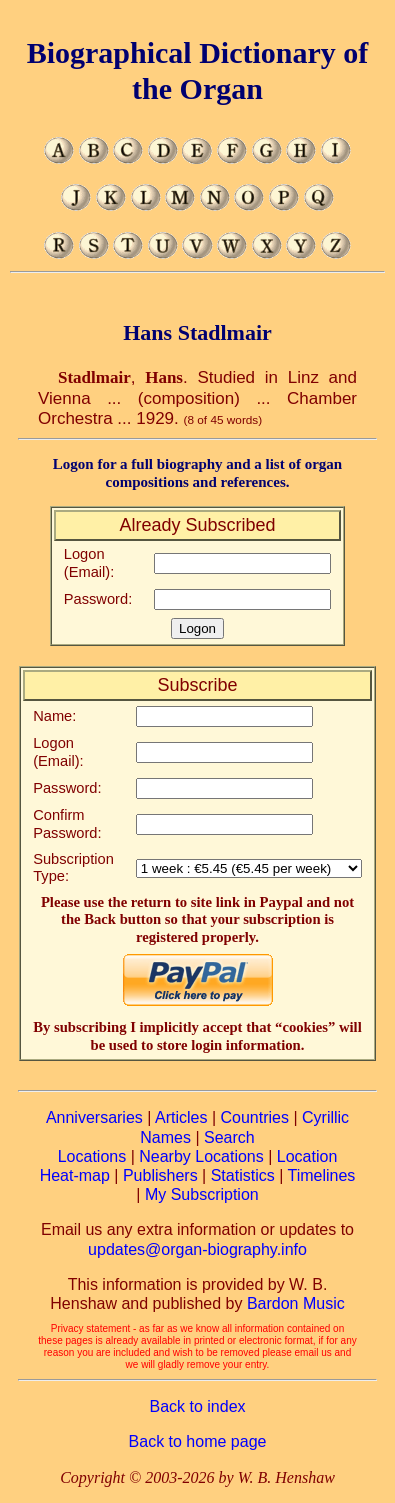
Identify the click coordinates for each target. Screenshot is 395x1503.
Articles (181, 1117)
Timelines (321, 1175)
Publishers (160, 1175)
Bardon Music (296, 1303)
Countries (254, 1117)
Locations (92, 1156)
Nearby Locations (201, 1156)
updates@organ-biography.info (197, 1249)
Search (229, 1137)
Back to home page (198, 1441)
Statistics (243, 1175)
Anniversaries (94, 1117)
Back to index (197, 1406)
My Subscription (202, 1194)
